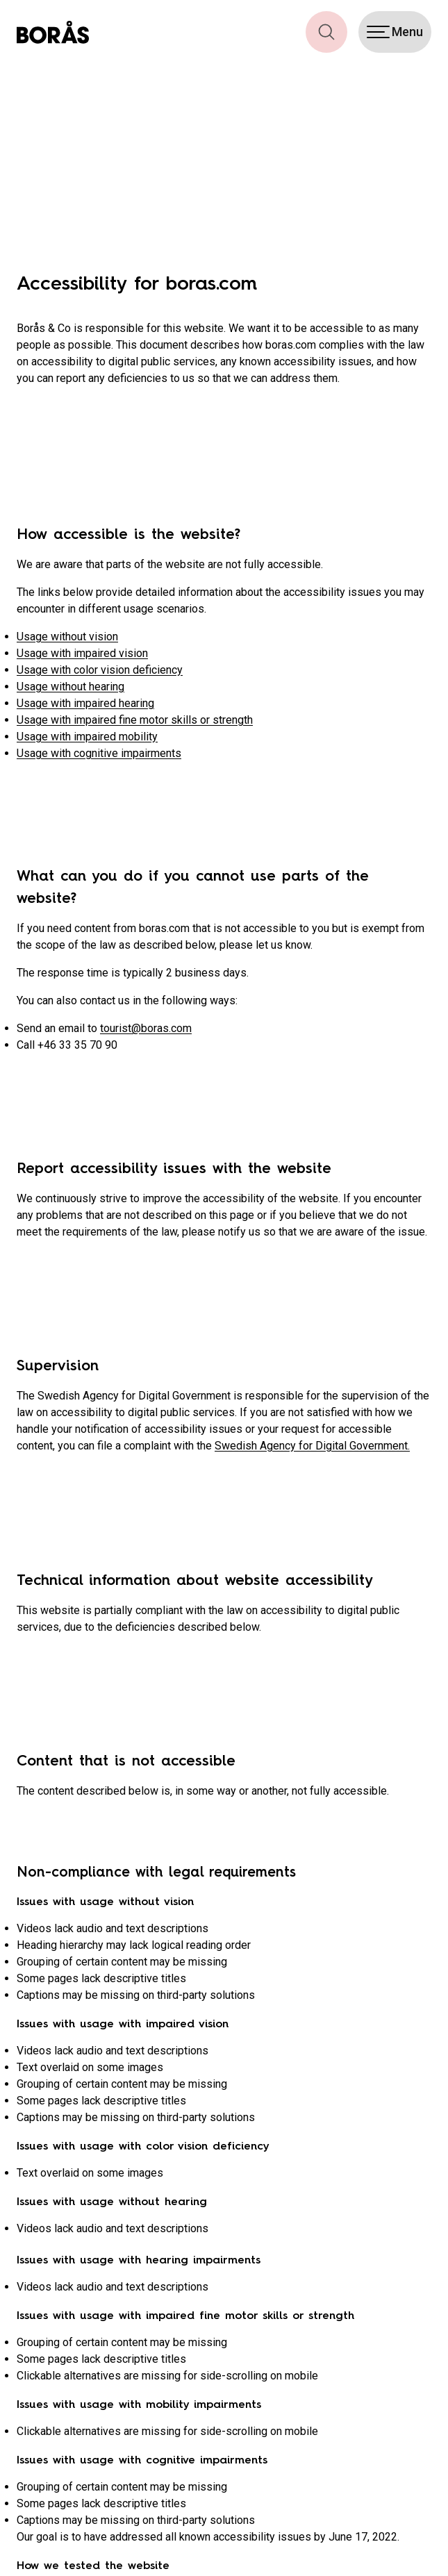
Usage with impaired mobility (87, 736)
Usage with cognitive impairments (99, 753)
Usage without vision (67, 636)
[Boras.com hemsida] (53, 32)
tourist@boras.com (146, 1028)
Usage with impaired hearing (85, 703)
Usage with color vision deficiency (100, 669)
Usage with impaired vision (82, 653)
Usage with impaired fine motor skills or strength (135, 719)
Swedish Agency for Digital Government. (312, 1445)
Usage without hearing (70, 686)
